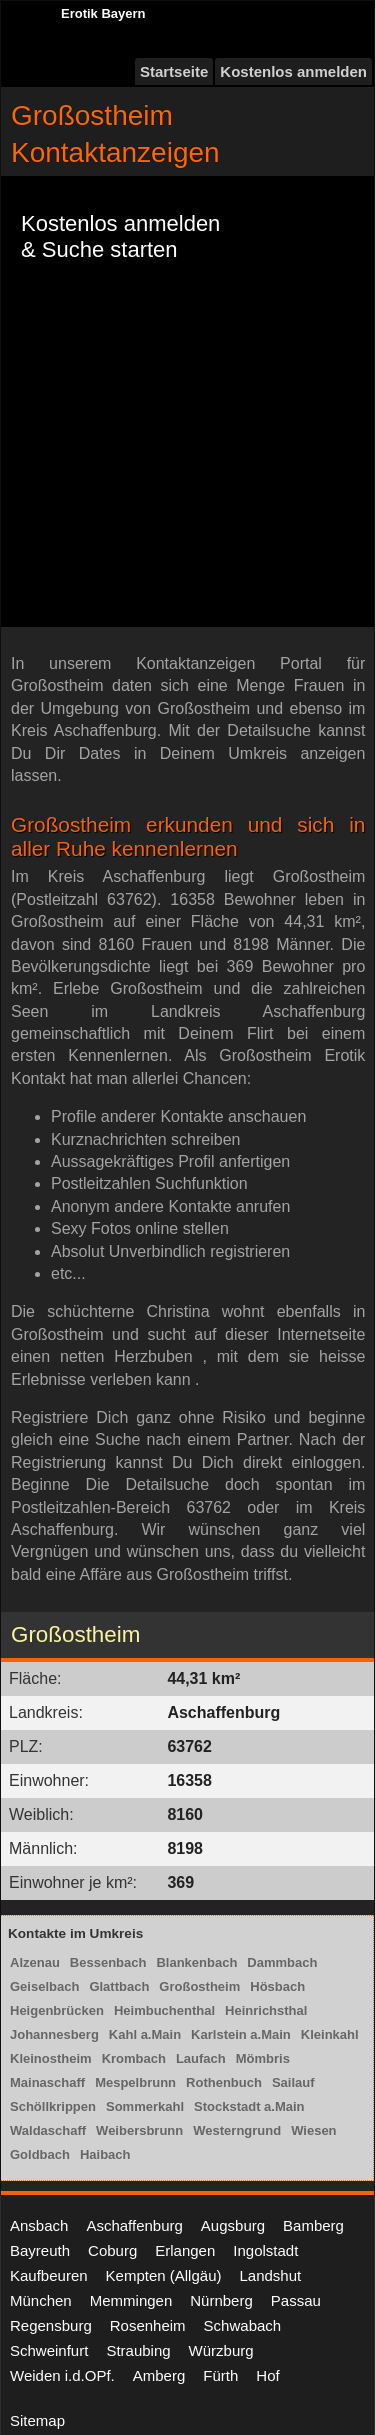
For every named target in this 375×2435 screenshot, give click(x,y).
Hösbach (277, 1986)
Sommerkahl (145, 2106)
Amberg (159, 2375)
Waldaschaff (48, 2130)
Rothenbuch (224, 2082)
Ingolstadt (265, 2250)
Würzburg (221, 2350)
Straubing (138, 2350)
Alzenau (35, 1962)
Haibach (105, 2154)
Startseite (174, 71)
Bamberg (313, 2225)
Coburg (112, 2250)
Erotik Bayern (103, 13)
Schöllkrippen (53, 2106)
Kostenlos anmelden (293, 71)
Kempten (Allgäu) (164, 2275)
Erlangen (185, 2250)
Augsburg (233, 2225)
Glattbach (119, 1986)
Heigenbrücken (57, 2010)
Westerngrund (237, 2130)
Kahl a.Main (145, 2034)
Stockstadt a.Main (249, 2106)
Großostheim (199, 1986)
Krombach (134, 2058)
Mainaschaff (47, 2082)
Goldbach (40, 2154)
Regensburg (51, 2325)
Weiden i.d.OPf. (62, 2375)
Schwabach (243, 2325)
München (41, 2300)
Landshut (270, 2275)
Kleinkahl (330, 2034)
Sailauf (293, 2082)
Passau (296, 2300)
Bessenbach (108, 1962)
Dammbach (282, 1962)
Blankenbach (196, 1962)
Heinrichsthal (266, 2010)
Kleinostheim (51, 2058)
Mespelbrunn (135, 2082)
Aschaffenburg (134, 2225)
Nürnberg (221, 2300)
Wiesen (313, 2130)
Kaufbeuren (49, 2275)
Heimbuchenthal (164, 2010)
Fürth (220, 2375)
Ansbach (39, 2225)
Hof (267, 2375)
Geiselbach (44, 1986)
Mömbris (263, 2058)
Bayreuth (40, 2250)
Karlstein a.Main (241, 2034)
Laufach (201, 2058)
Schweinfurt (49, 2350)
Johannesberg (54, 2034)
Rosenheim (148, 2325)
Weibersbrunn (139, 2130)
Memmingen (131, 2300)
